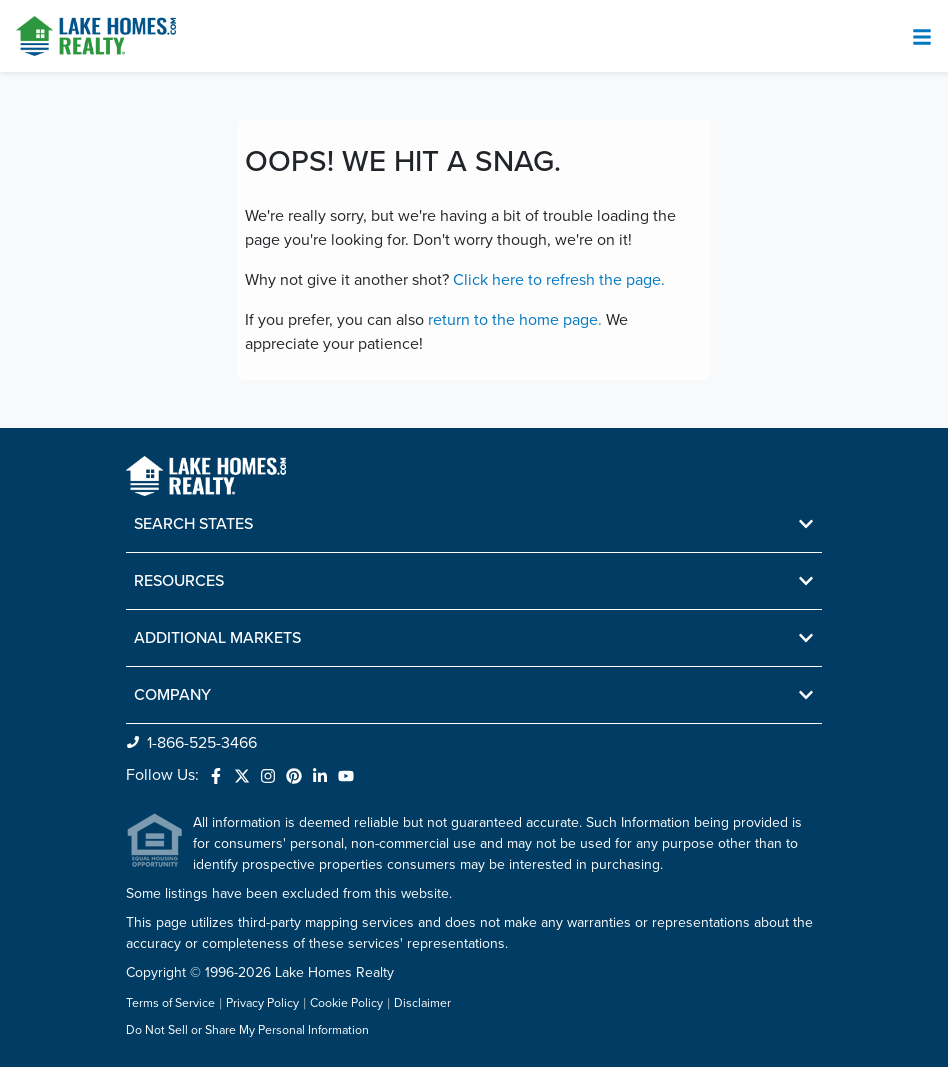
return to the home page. (515, 320)
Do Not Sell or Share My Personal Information (247, 1031)
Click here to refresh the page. (559, 280)
